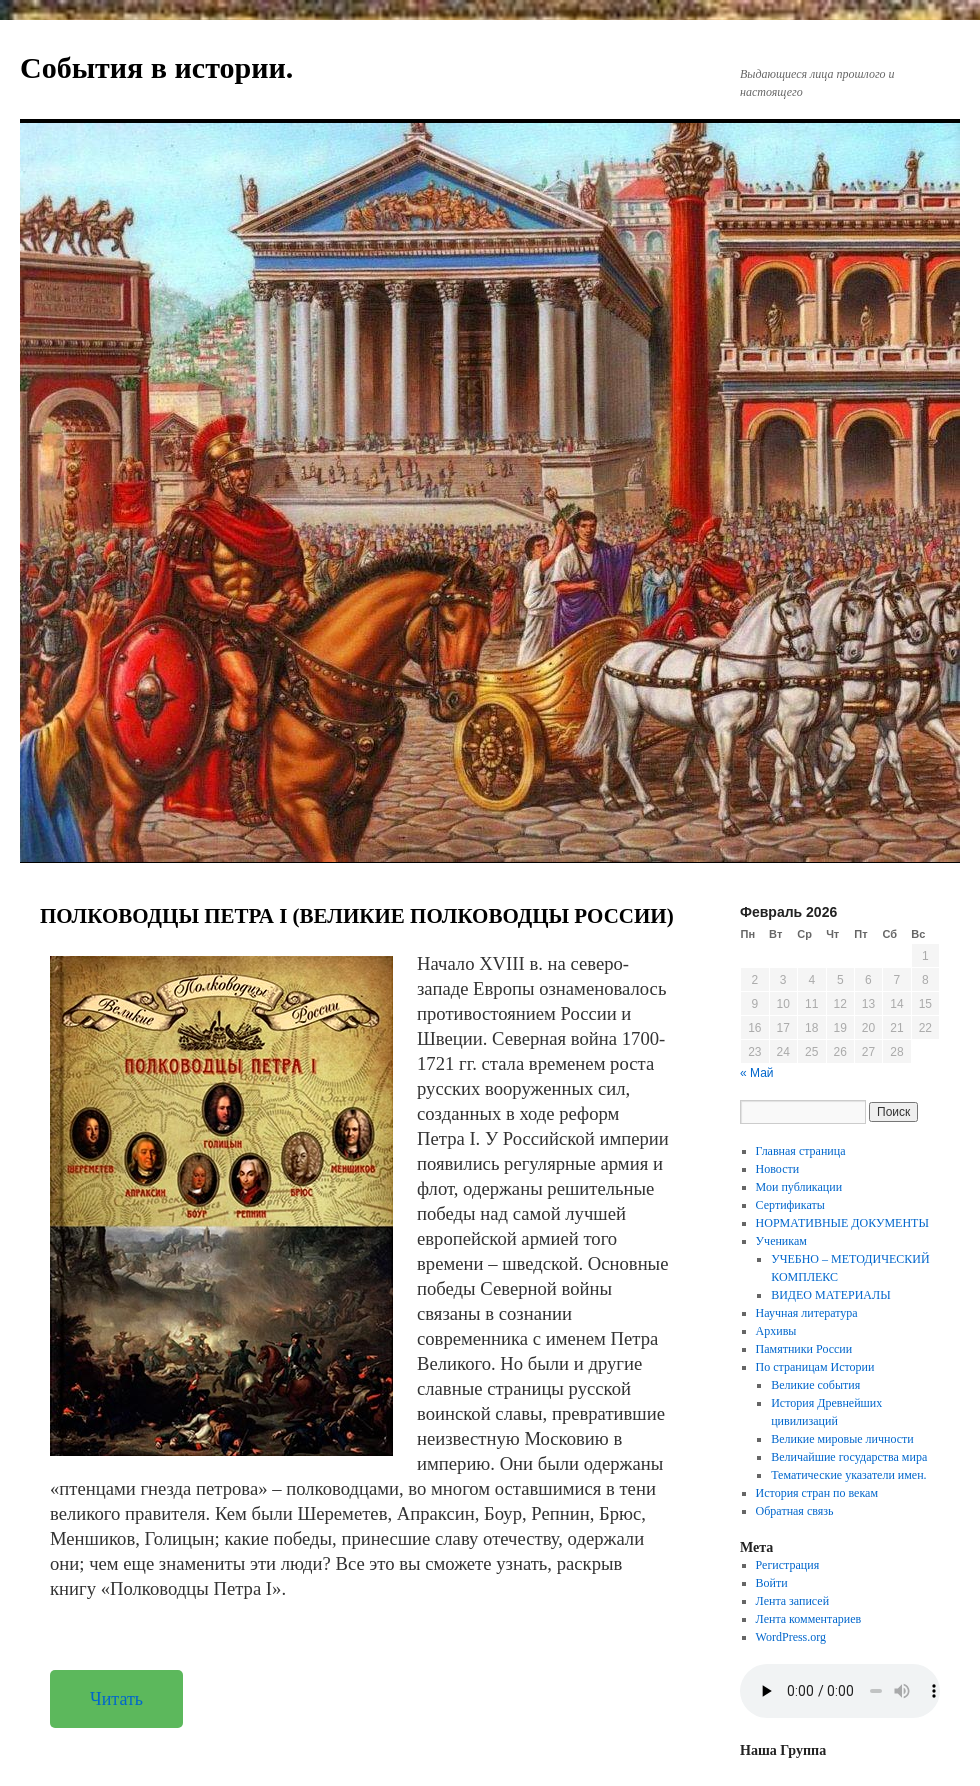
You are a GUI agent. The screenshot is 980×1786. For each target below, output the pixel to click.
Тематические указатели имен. (848, 1475)
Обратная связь (795, 1511)
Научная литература (807, 1313)
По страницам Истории (815, 1367)
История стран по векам (817, 1493)
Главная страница (801, 1151)
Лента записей (793, 1601)
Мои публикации (799, 1187)
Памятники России (804, 1349)
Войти (772, 1583)
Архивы (776, 1331)
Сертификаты (790, 1205)
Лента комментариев (809, 1619)
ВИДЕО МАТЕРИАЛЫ (830, 1295)
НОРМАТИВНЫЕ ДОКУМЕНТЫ (842, 1223)
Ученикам (781, 1241)
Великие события (815, 1385)
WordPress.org (791, 1637)
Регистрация (788, 1565)
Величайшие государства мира (849, 1457)
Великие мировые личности (842, 1439)
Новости (778, 1169)
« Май (757, 1073)
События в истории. (156, 67)
